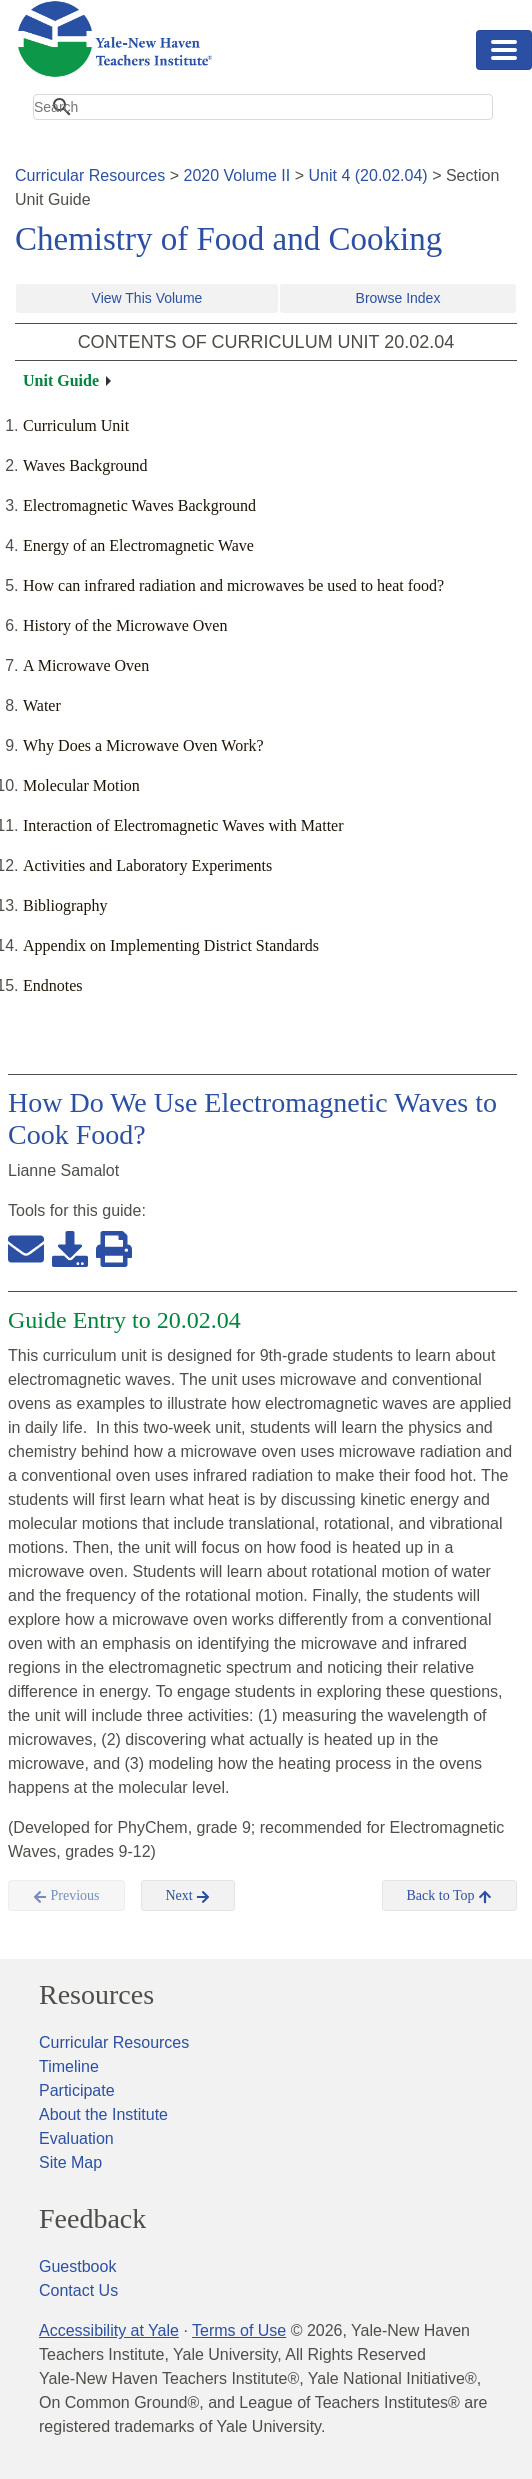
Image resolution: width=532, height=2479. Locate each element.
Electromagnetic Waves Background (139, 505)
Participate (77, 2090)
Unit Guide (61, 380)
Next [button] (188, 1896)
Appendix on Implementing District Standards (171, 945)
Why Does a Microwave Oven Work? (143, 745)
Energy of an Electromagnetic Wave (138, 545)
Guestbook (77, 2266)
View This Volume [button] (147, 298)
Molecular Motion (81, 785)
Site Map (70, 2162)
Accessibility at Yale (109, 2330)
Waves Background (85, 465)
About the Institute (103, 2114)
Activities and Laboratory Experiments (147, 865)
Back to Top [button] (449, 1896)
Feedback (92, 2219)
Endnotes (53, 985)
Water (42, 705)
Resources (96, 1995)
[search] (263, 107)
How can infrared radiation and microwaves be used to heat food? (233, 585)
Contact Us (78, 2290)
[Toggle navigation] (504, 50)
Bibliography (65, 905)
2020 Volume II (237, 175)
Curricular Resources (90, 175)
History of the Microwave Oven (125, 625)
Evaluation (76, 2138)
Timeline (69, 2066)
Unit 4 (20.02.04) (367, 175)
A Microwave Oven (86, 665)
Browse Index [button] (398, 298)
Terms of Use (239, 2330)
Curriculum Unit (76, 425)
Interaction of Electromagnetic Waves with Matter (183, 825)
